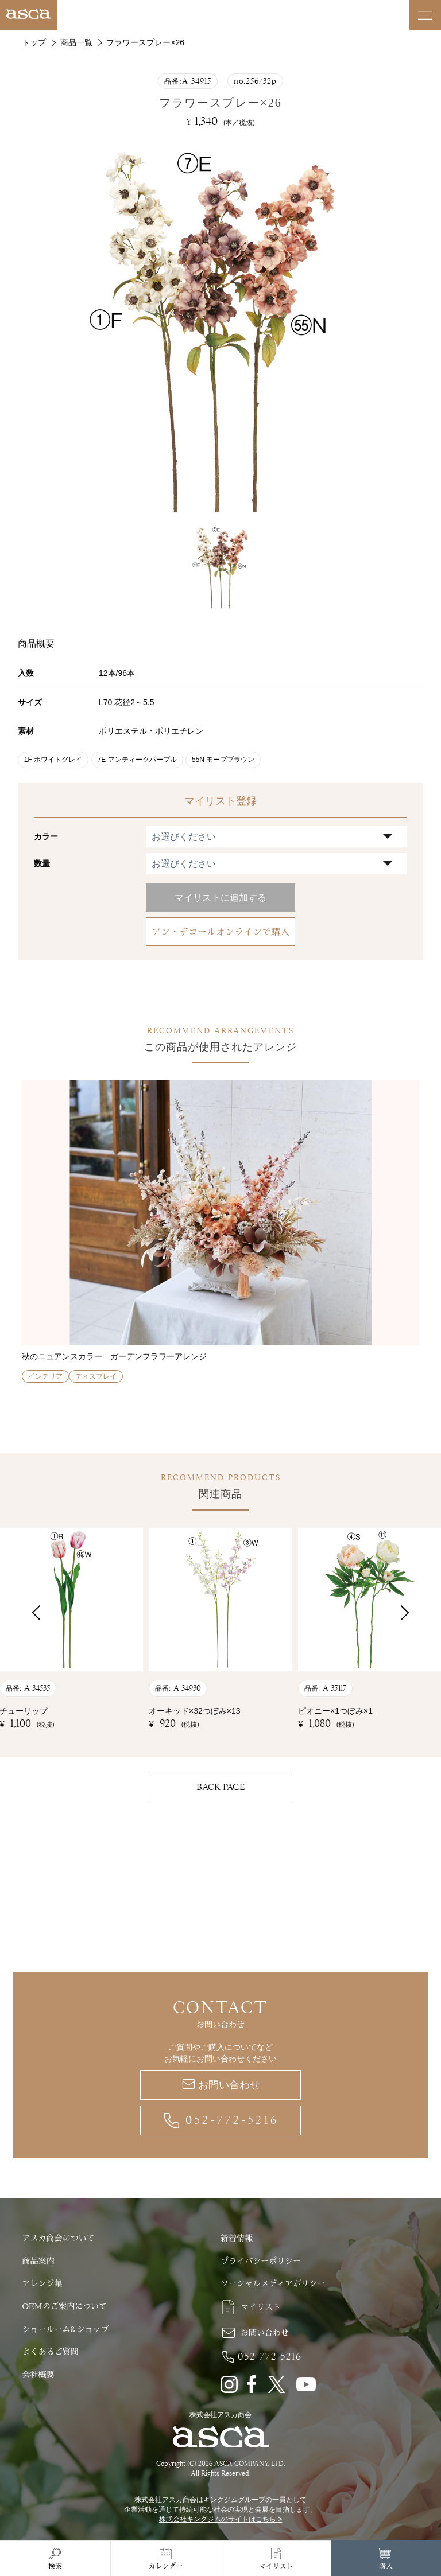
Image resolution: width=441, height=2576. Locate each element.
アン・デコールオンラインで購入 (220, 932)
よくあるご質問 (50, 2352)
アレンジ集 (42, 2283)
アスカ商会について (58, 2238)
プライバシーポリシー (260, 2261)
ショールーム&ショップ (65, 2329)
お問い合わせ (229, 2085)
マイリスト (261, 2307)
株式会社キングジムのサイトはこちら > (220, 2519)
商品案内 (38, 2261)
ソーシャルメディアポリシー (272, 2283)
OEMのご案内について (64, 2306)
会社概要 (38, 2375)
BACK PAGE (220, 1787)
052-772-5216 (232, 2120)
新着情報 (236, 2238)
